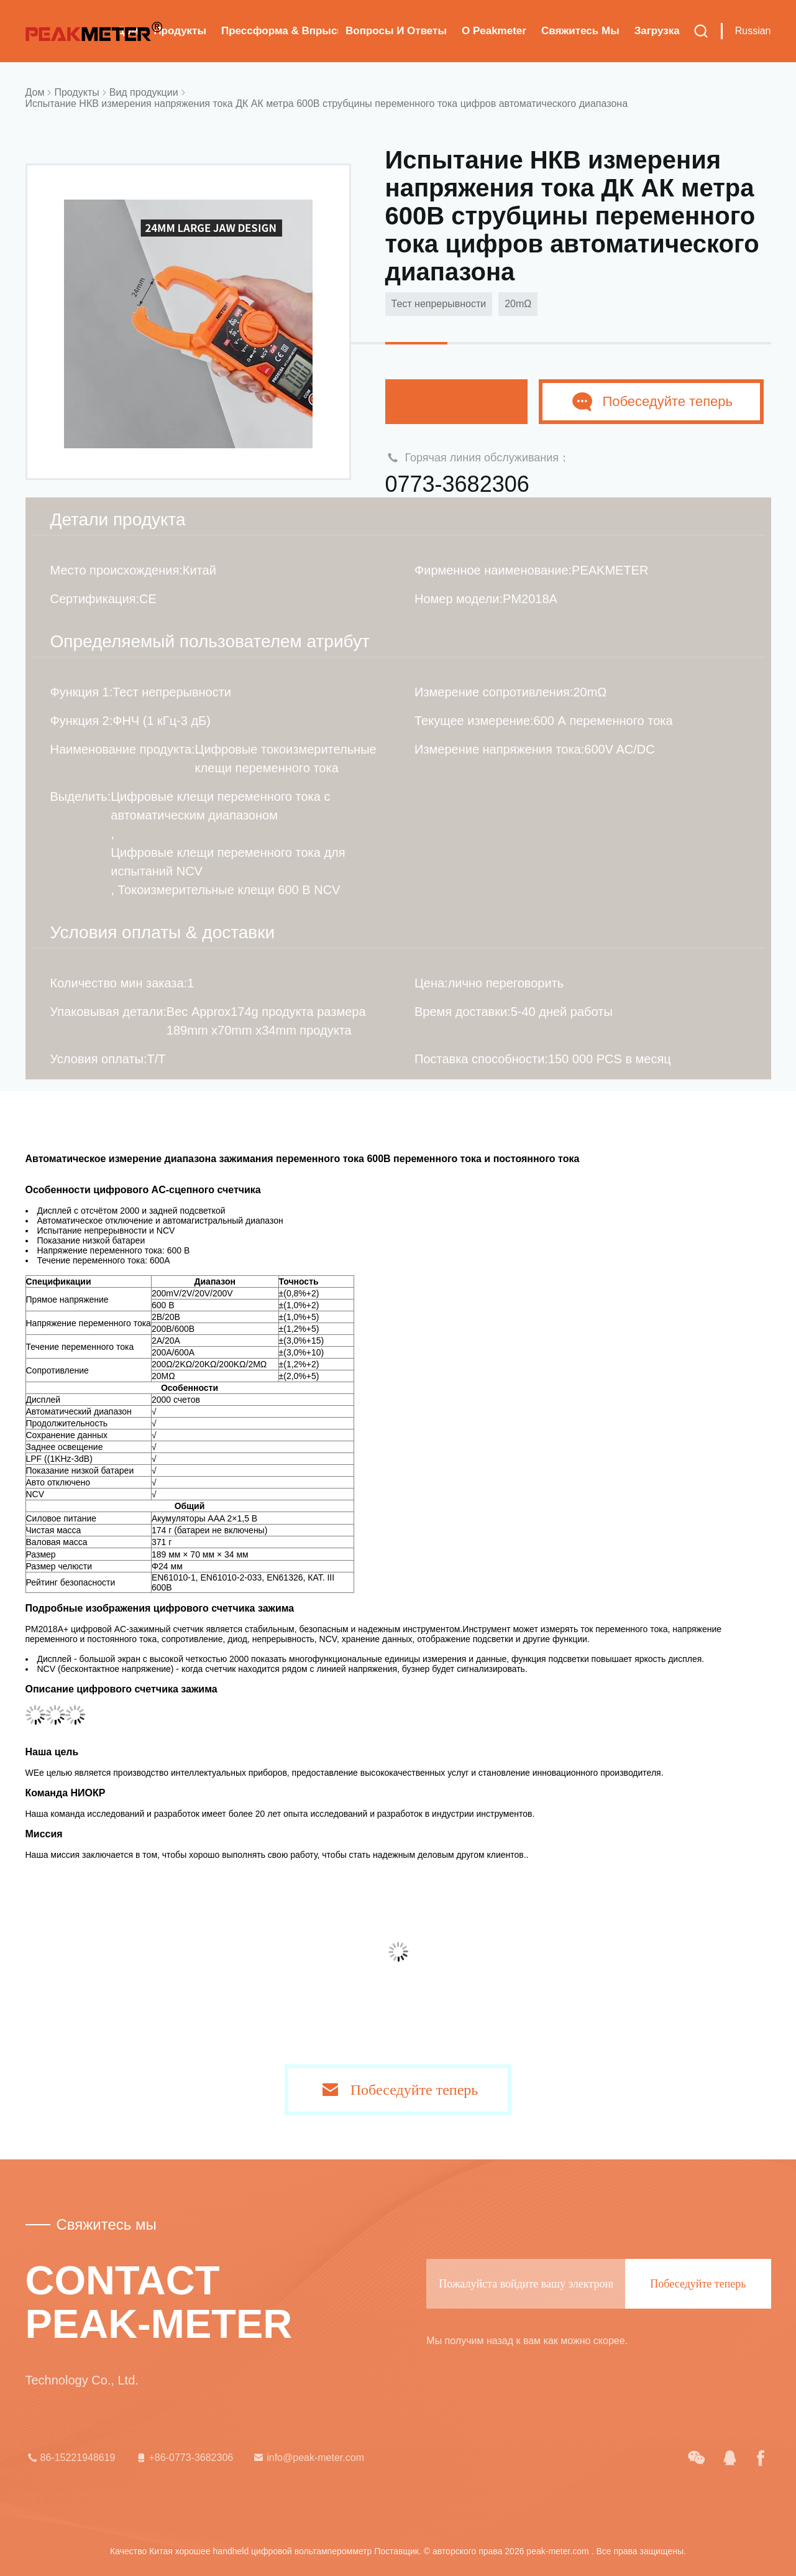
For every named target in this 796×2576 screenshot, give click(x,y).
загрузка (657, 31)
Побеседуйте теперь (456, 401)
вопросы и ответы (396, 31)
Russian (753, 30)
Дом (35, 92)
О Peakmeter (494, 31)
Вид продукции (143, 92)
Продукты (179, 31)
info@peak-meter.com (308, 2457)
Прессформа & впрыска (279, 31)
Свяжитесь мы (580, 31)
